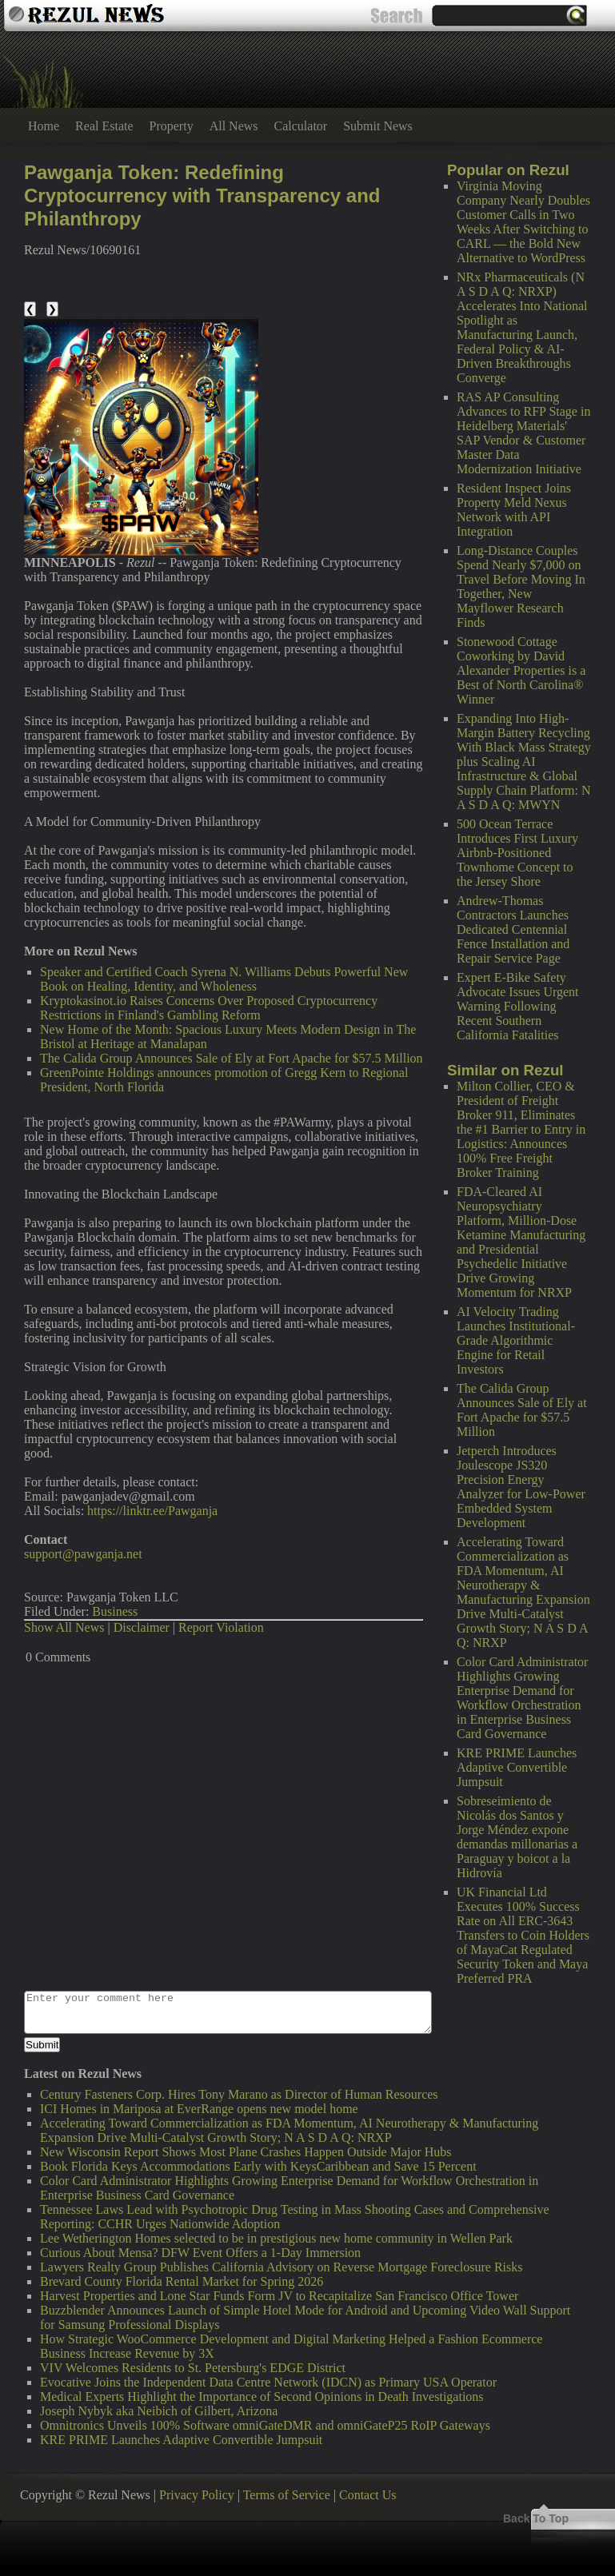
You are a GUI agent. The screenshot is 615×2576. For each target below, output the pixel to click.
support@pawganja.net (83, 1554)
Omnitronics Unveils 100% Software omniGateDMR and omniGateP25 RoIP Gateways (265, 2425)
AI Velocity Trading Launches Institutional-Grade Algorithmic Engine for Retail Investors (516, 1340)
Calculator (301, 126)
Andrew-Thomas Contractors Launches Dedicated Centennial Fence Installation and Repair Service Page (513, 929)
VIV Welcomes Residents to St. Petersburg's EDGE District (192, 2368)
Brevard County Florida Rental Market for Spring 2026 (181, 2281)
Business (115, 1611)
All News (234, 126)
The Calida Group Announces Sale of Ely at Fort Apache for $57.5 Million (522, 1410)
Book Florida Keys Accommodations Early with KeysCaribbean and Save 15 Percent (258, 2166)
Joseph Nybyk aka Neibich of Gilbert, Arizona (159, 2411)
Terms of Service (286, 2495)
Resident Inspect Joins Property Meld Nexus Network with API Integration (514, 509)
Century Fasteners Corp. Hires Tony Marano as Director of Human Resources (239, 2094)
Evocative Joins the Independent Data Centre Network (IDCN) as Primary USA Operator (268, 2382)
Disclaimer (142, 1627)
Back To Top (536, 2518)
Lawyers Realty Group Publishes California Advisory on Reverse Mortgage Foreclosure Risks (281, 2267)
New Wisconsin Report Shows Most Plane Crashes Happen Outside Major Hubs (246, 2152)
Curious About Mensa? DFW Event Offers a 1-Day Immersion (200, 2252)
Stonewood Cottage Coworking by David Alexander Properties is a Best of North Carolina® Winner (521, 670)
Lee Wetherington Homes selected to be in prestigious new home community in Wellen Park (276, 2238)
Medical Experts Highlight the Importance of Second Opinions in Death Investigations (262, 2396)
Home (43, 126)
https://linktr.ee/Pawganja (152, 1510)
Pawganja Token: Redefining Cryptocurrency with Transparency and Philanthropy (202, 195)
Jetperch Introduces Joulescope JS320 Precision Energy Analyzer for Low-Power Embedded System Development (521, 1486)
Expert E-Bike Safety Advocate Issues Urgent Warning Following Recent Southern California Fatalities (518, 1006)
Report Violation (221, 1627)
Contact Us (368, 2495)
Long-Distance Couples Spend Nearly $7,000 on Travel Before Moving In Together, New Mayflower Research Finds (521, 586)
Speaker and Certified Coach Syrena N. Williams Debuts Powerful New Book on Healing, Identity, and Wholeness (224, 979)
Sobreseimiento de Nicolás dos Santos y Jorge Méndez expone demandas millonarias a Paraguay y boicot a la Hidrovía (517, 1837)
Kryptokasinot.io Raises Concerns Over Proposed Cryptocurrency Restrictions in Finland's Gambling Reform (208, 1008)
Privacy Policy (196, 2495)
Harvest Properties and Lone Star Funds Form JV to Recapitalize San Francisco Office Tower (279, 2296)
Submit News (378, 126)
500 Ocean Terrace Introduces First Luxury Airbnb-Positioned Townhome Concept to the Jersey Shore (517, 852)
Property (172, 126)
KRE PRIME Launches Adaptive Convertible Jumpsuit (517, 1767)
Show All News (64, 1627)
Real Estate (104, 126)
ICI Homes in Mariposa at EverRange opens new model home (199, 2108)
